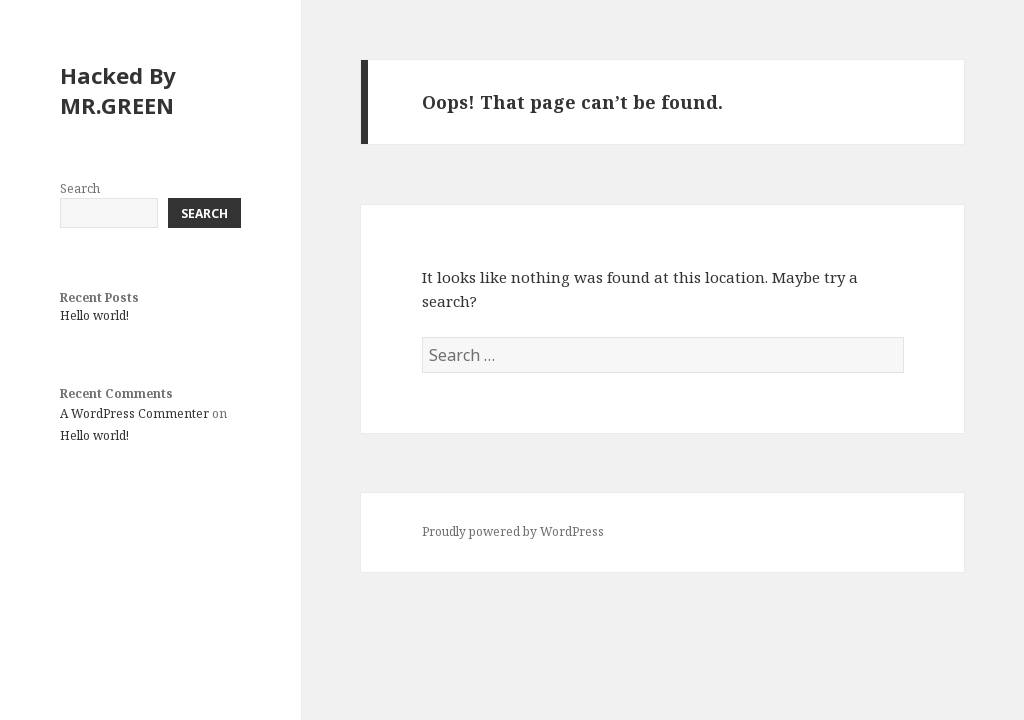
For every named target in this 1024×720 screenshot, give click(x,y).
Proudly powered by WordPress (513, 531)
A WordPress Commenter (134, 413)
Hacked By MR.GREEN (118, 90)
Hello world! (94, 315)
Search (80, 188)
